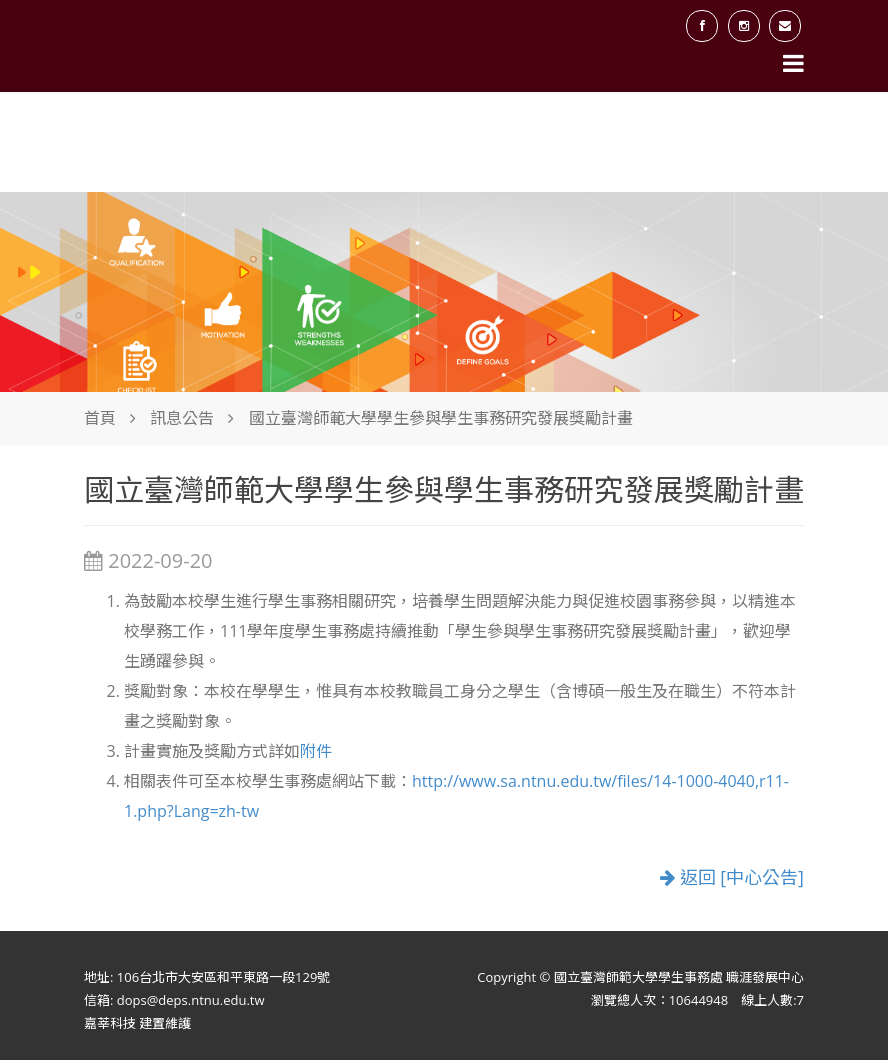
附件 (316, 751)
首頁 (100, 418)
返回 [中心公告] (732, 877)
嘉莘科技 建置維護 (137, 1023)
